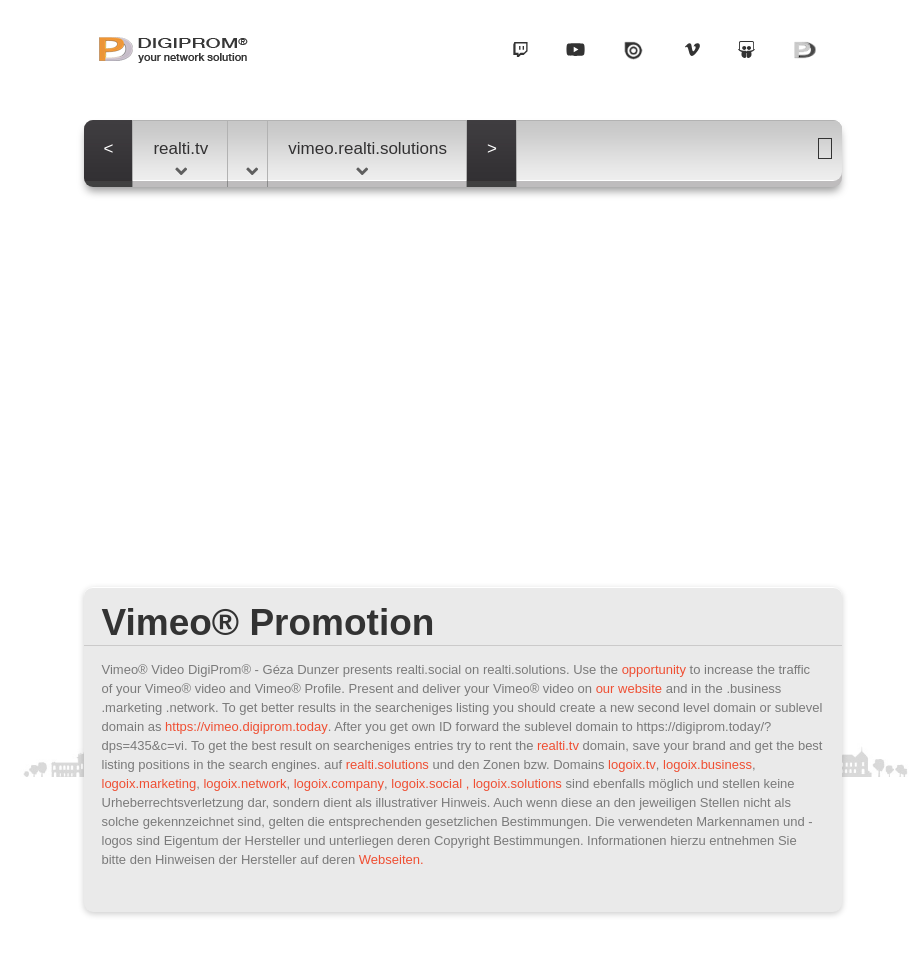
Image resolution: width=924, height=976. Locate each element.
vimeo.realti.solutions (367, 157)
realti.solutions (387, 764)
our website (629, 688)
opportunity (654, 669)
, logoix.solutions (514, 783)
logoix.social (426, 783)
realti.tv (180, 157)
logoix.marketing (149, 783)
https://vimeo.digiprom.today (246, 726)
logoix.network (244, 783)
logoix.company (339, 783)
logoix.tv (632, 764)
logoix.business (707, 764)
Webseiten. (391, 859)
